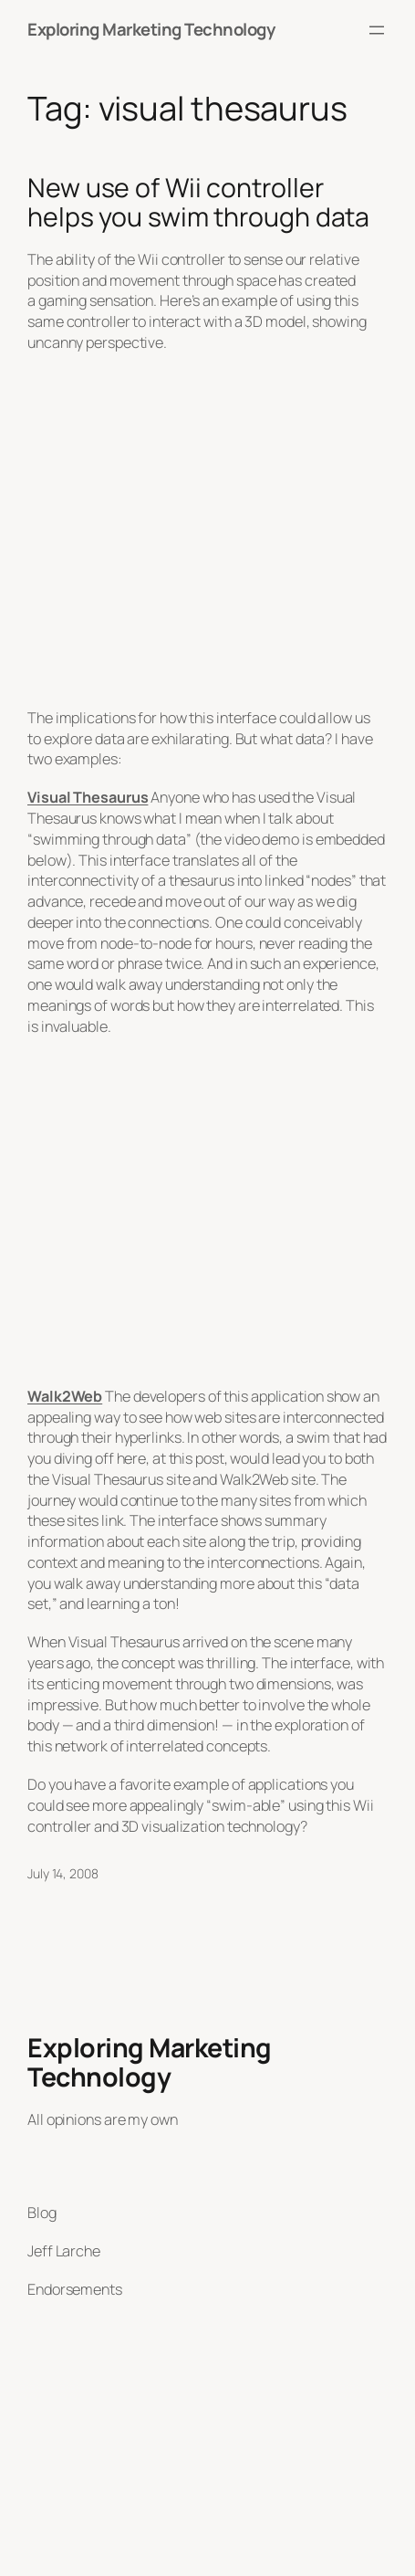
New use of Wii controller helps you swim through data (198, 202)
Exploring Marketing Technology (151, 29)
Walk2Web (64, 1396)
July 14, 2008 (63, 1873)
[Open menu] (377, 30)
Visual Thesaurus (87, 797)
